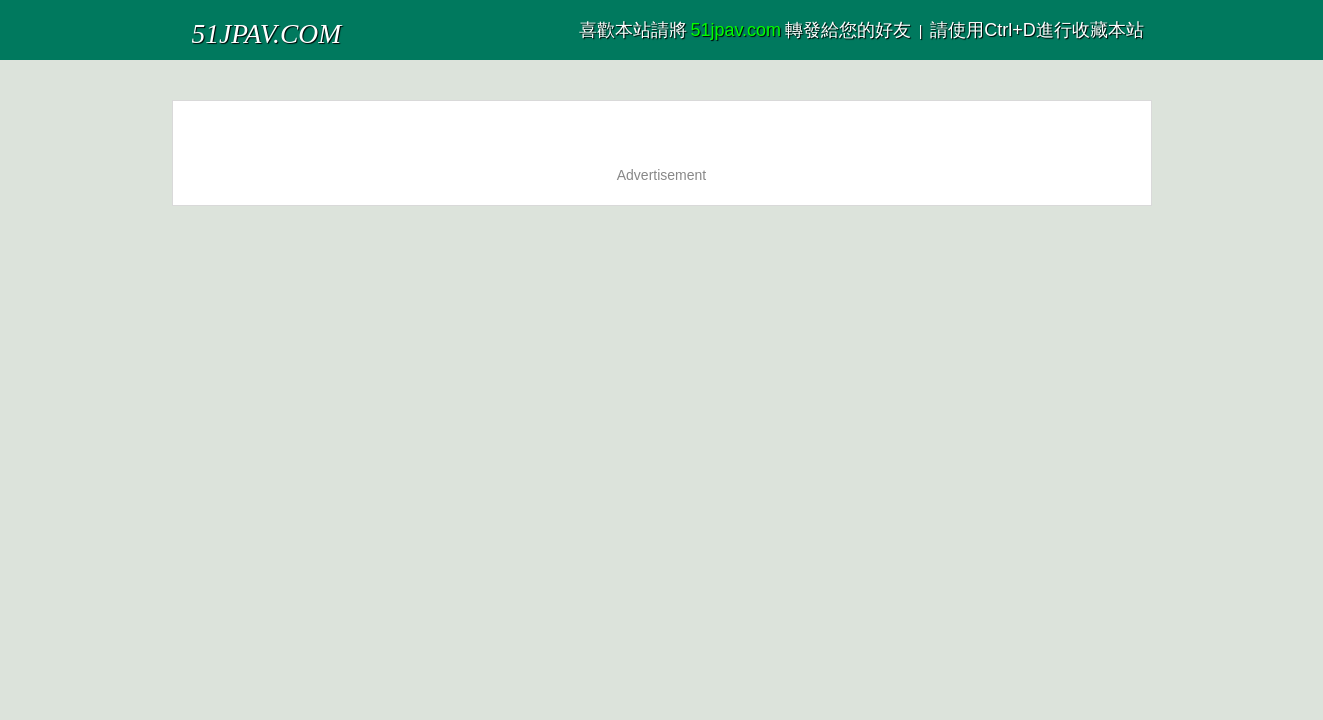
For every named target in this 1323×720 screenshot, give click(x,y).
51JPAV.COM (240, 24)
